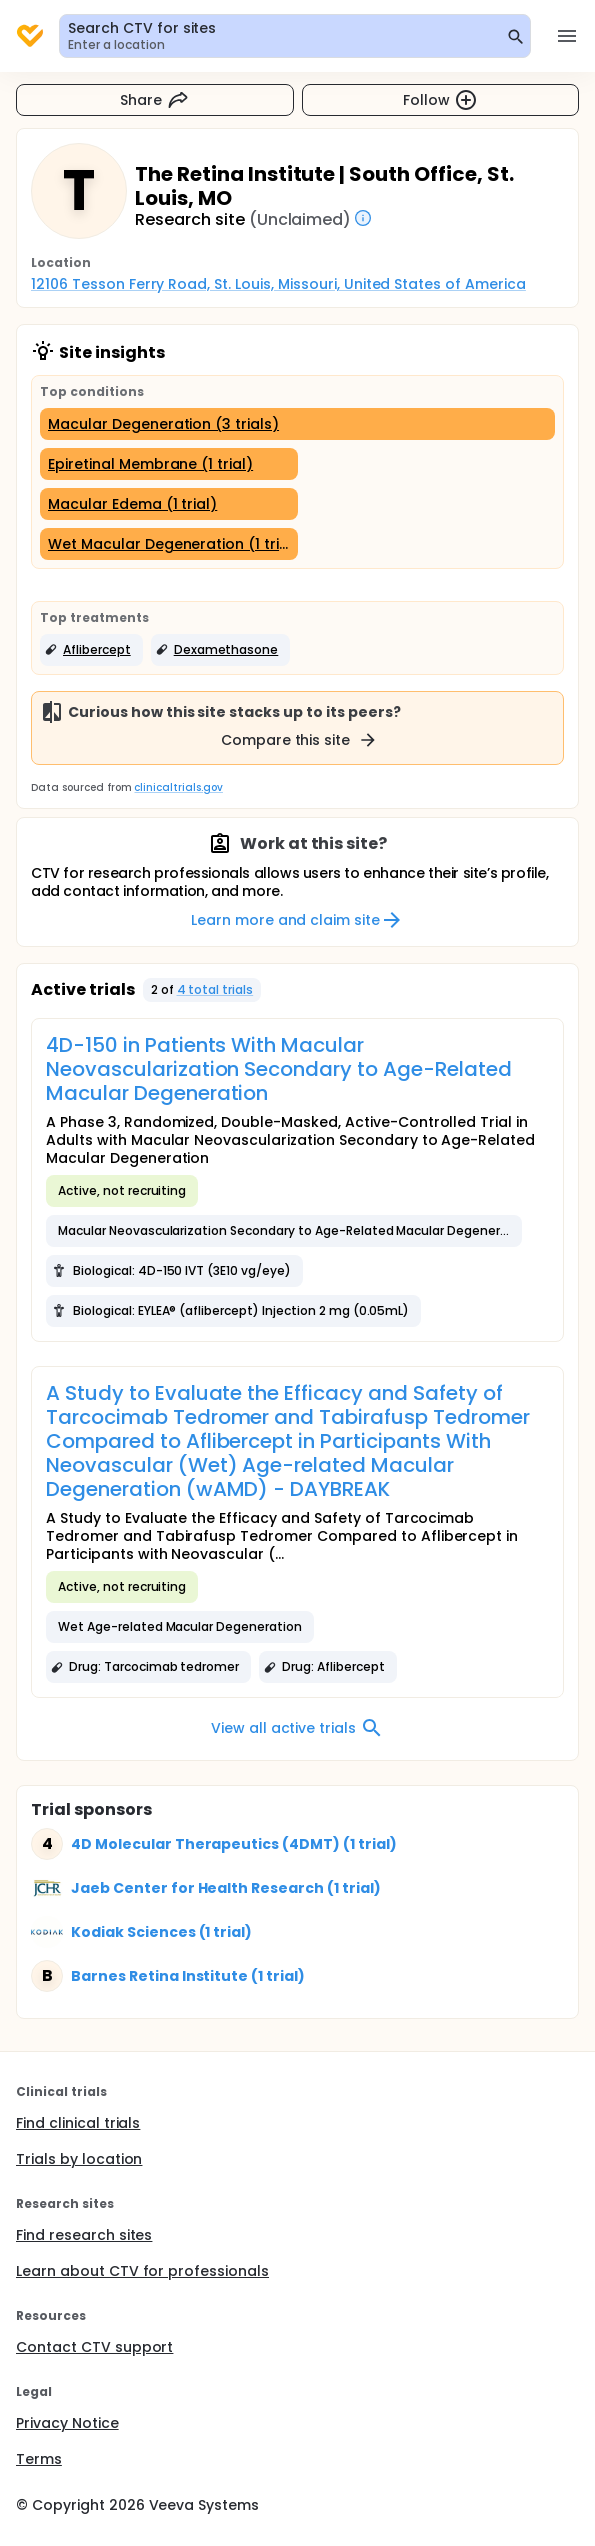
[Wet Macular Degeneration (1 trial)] (169, 544)
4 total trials (215, 989)
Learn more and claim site (297, 920)
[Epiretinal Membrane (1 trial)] (169, 464)
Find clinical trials (78, 2123)
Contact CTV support (94, 2347)
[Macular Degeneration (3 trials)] (297, 424)
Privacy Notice (67, 2423)
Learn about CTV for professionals (142, 2271)
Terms (39, 2459)
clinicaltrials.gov (178, 787)
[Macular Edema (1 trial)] (169, 504)
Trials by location (79, 2159)
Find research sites (84, 2235)
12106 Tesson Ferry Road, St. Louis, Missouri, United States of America (278, 284)
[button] (91, 650)
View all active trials (297, 1728)
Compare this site (300, 740)
